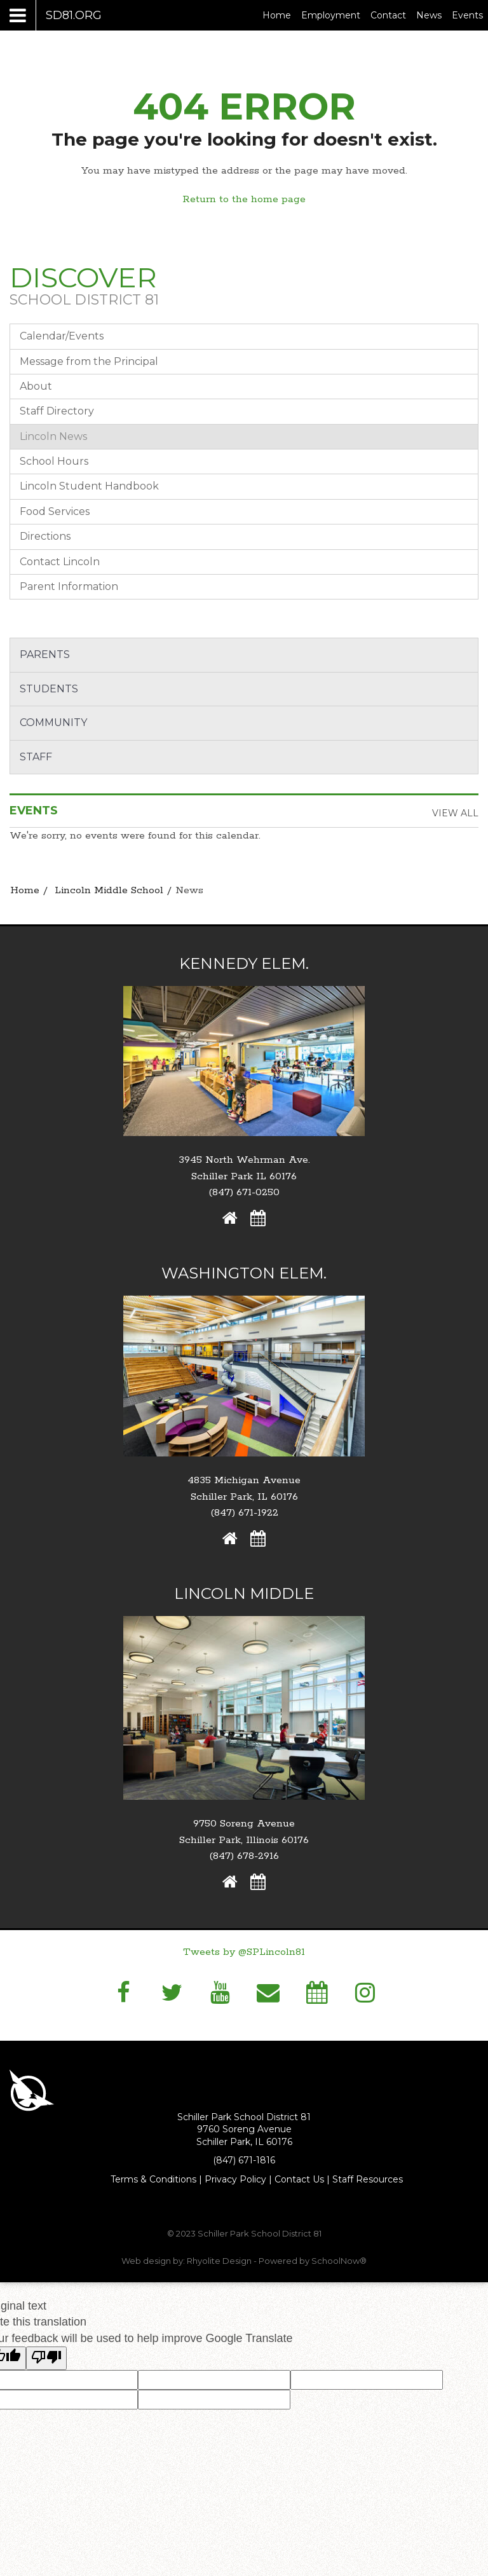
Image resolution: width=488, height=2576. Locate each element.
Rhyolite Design (220, 2261)
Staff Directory (57, 411)
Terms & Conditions (153, 2179)
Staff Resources (367, 2179)
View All (455, 813)
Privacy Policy (235, 2179)
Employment (333, 15)
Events (467, 15)
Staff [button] (36, 757)
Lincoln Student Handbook (89, 486)
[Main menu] (55, 15)
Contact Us (299, 2179)
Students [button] (49, 689)
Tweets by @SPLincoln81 (244, 1952)
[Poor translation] (46, 2358)
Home (276, 15)
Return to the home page (244, 199)
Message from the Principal (89, 361)
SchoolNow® (339, 2261)
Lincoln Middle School (109, 890)
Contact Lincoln (60, 562)
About (36, 386)
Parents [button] (45, 654)
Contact (388, 15)
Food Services (55, 511)
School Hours (54, 461)
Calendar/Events (62, 336)
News (429, 15)
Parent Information (69, 586)
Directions (45, 536)
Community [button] (53, 722)
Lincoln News (53, 436)
